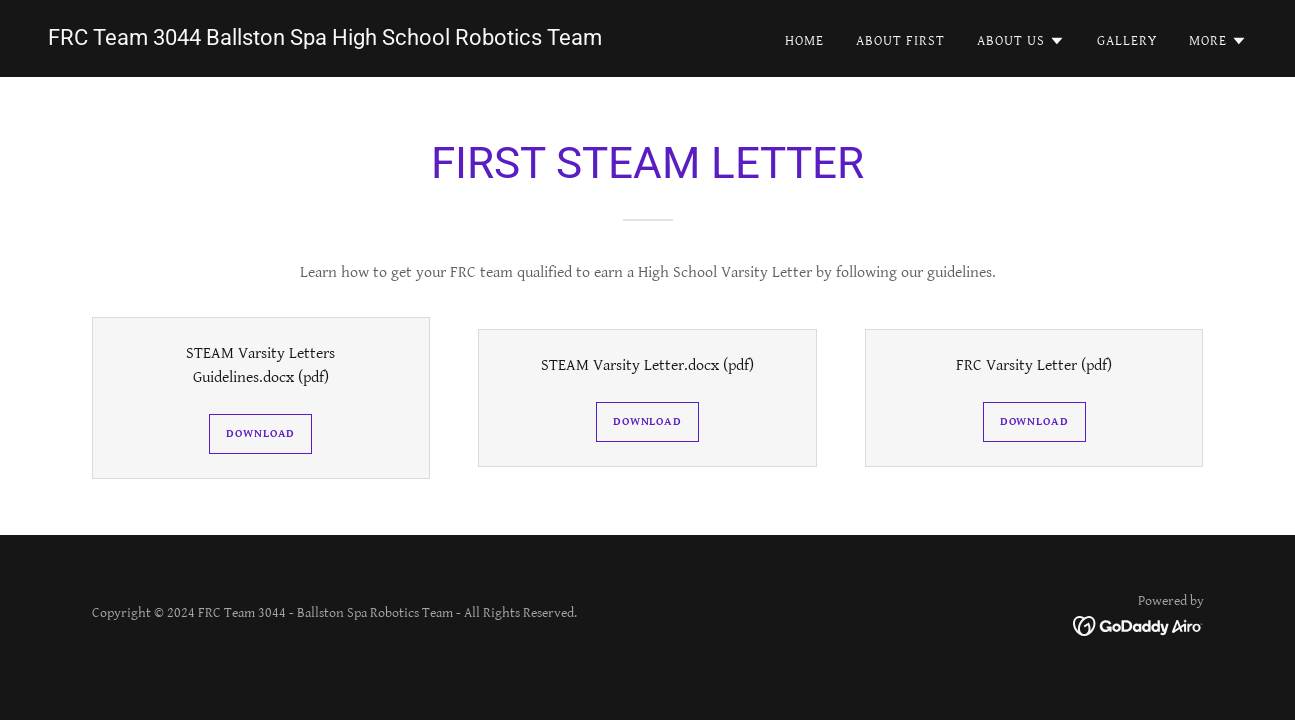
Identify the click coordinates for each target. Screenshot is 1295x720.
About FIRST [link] (900, 41)
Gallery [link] (1127, 41)
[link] (325, 40)
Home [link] (804, 41)
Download (260, 433)
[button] (1021, 41)
